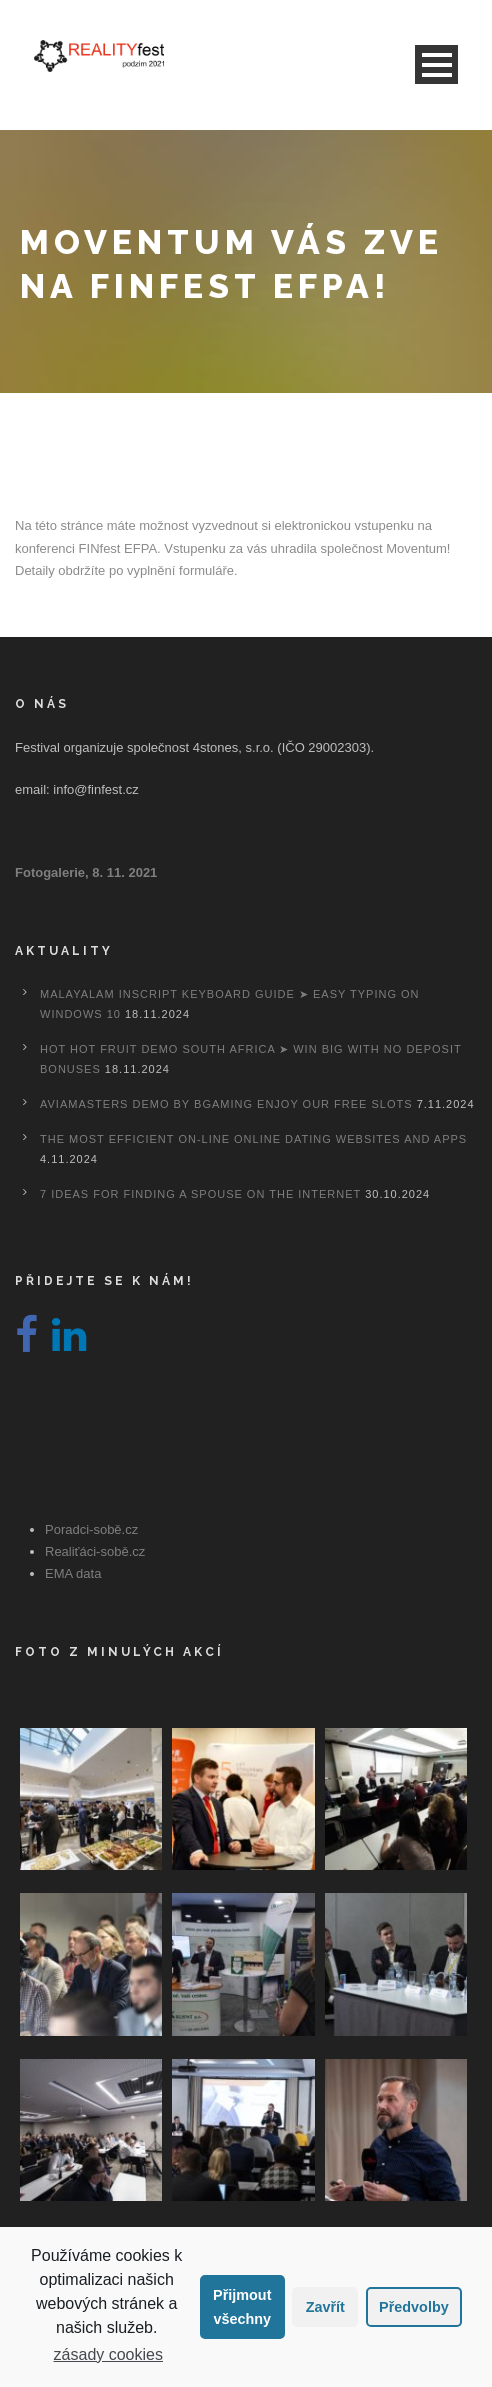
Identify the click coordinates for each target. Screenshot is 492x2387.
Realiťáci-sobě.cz (95, 1551)
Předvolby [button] (414, 2307)
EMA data (73, 1573)
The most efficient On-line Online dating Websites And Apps (253, 1139)
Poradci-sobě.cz (91, 1529)
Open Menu (436, 64)
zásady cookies (108, 2354)
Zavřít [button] (325, 2307)
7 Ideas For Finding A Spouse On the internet (200, 1194)
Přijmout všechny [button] (242, 2307)
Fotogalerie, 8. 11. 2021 (86, 872)
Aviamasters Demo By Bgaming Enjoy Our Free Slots (226, 1104)
